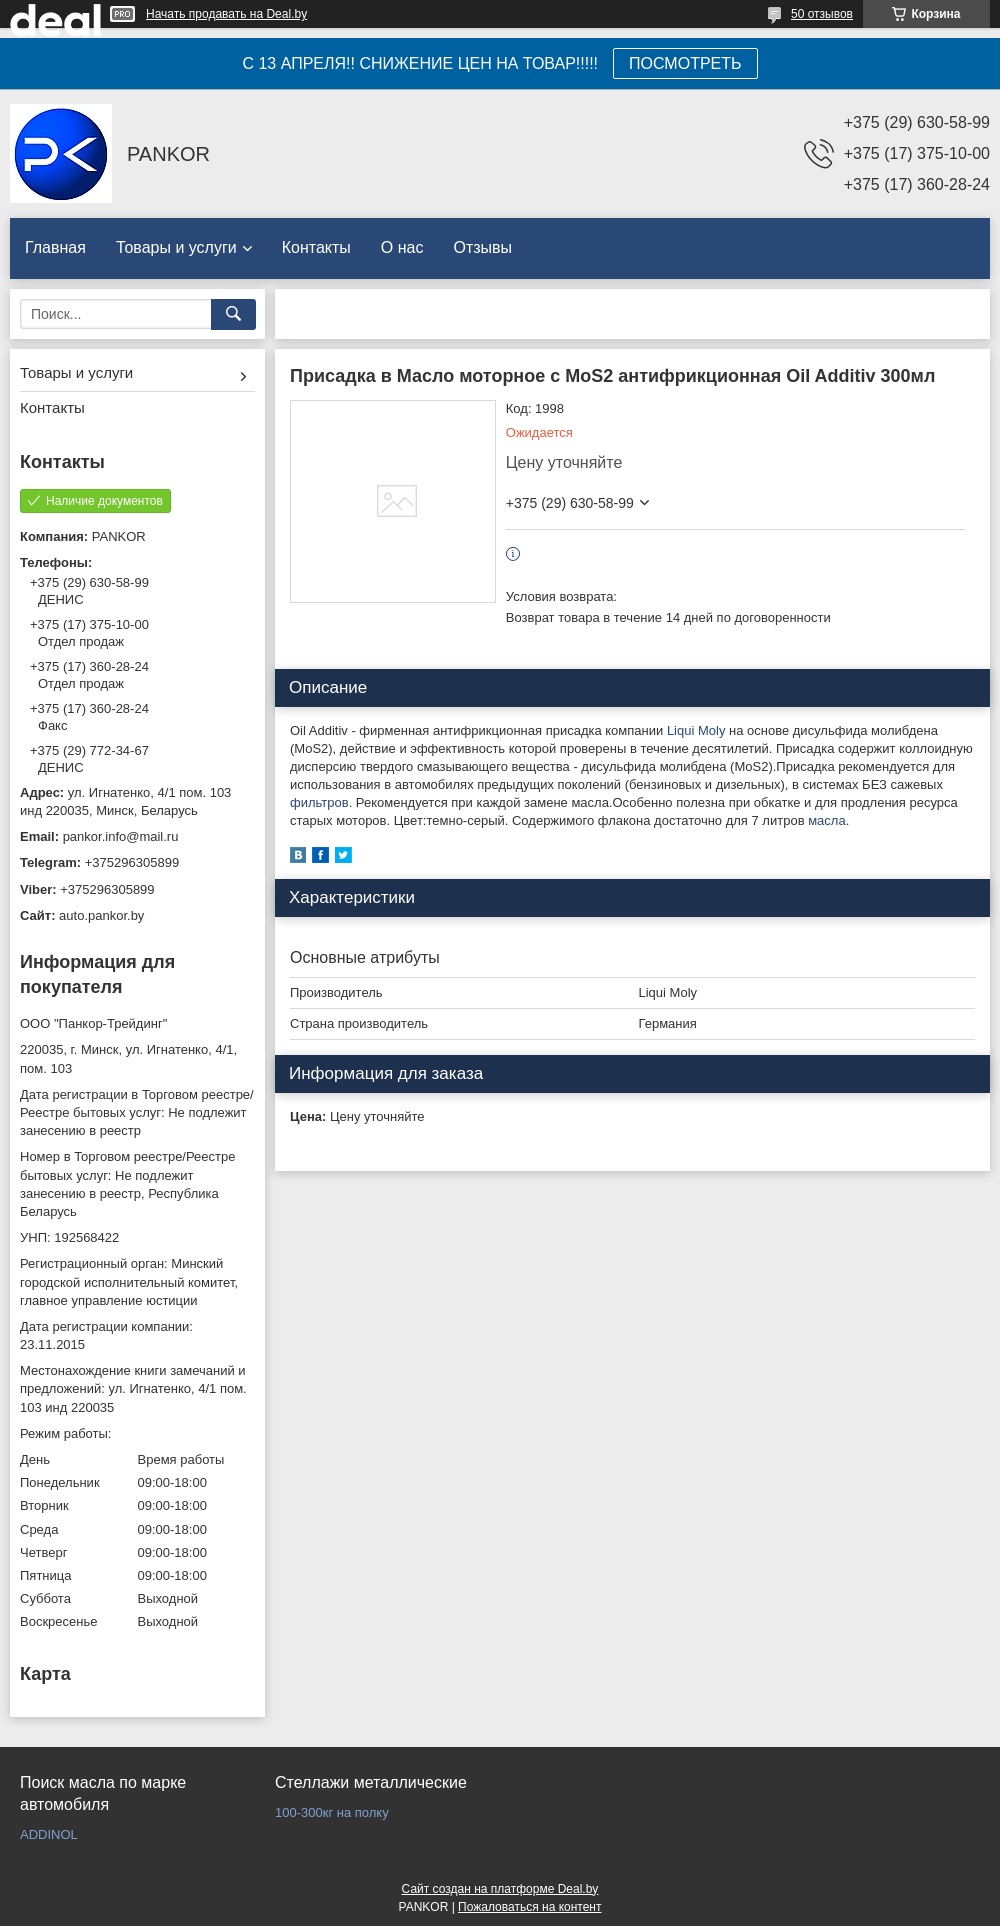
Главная (55, 247)
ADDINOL (49, 1834)
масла (826, 820)
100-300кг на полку (332, 1812)
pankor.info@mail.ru (121, 836)
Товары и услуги (176, 247)
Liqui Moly (696, 730)
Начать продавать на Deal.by (226, 14)
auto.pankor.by (101, 915)
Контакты (316, 247)
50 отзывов (822, 14)
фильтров (319, 802)
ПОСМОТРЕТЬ (685, 63)
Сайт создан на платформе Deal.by (500, 1889)
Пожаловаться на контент (529, 1907)
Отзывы (482, 247)
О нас (402, 247)
